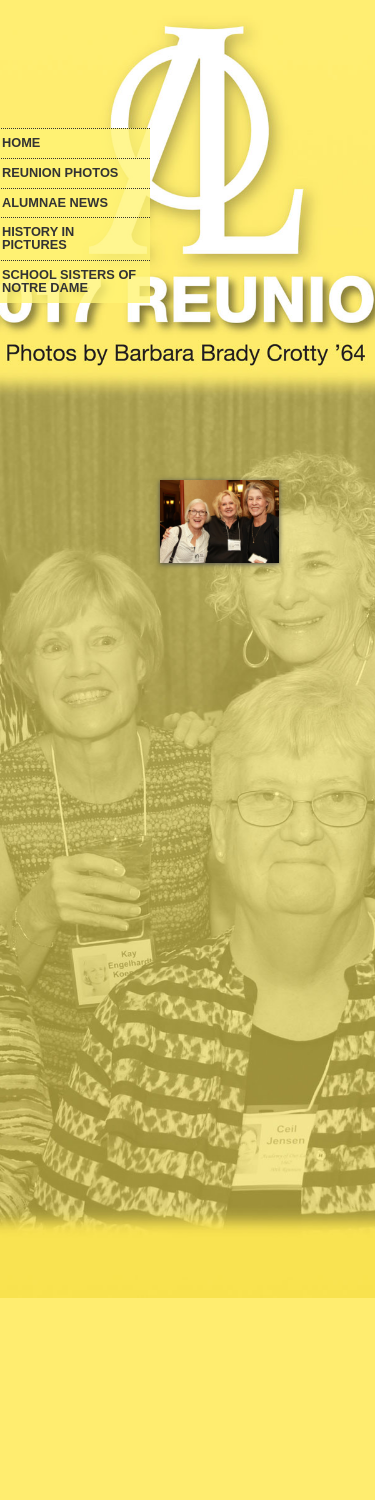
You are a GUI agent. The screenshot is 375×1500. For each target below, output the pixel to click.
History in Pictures (38, 239)
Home (21, 143)
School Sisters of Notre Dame (69, 282)
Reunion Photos (60, 173)
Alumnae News (55, 203)
